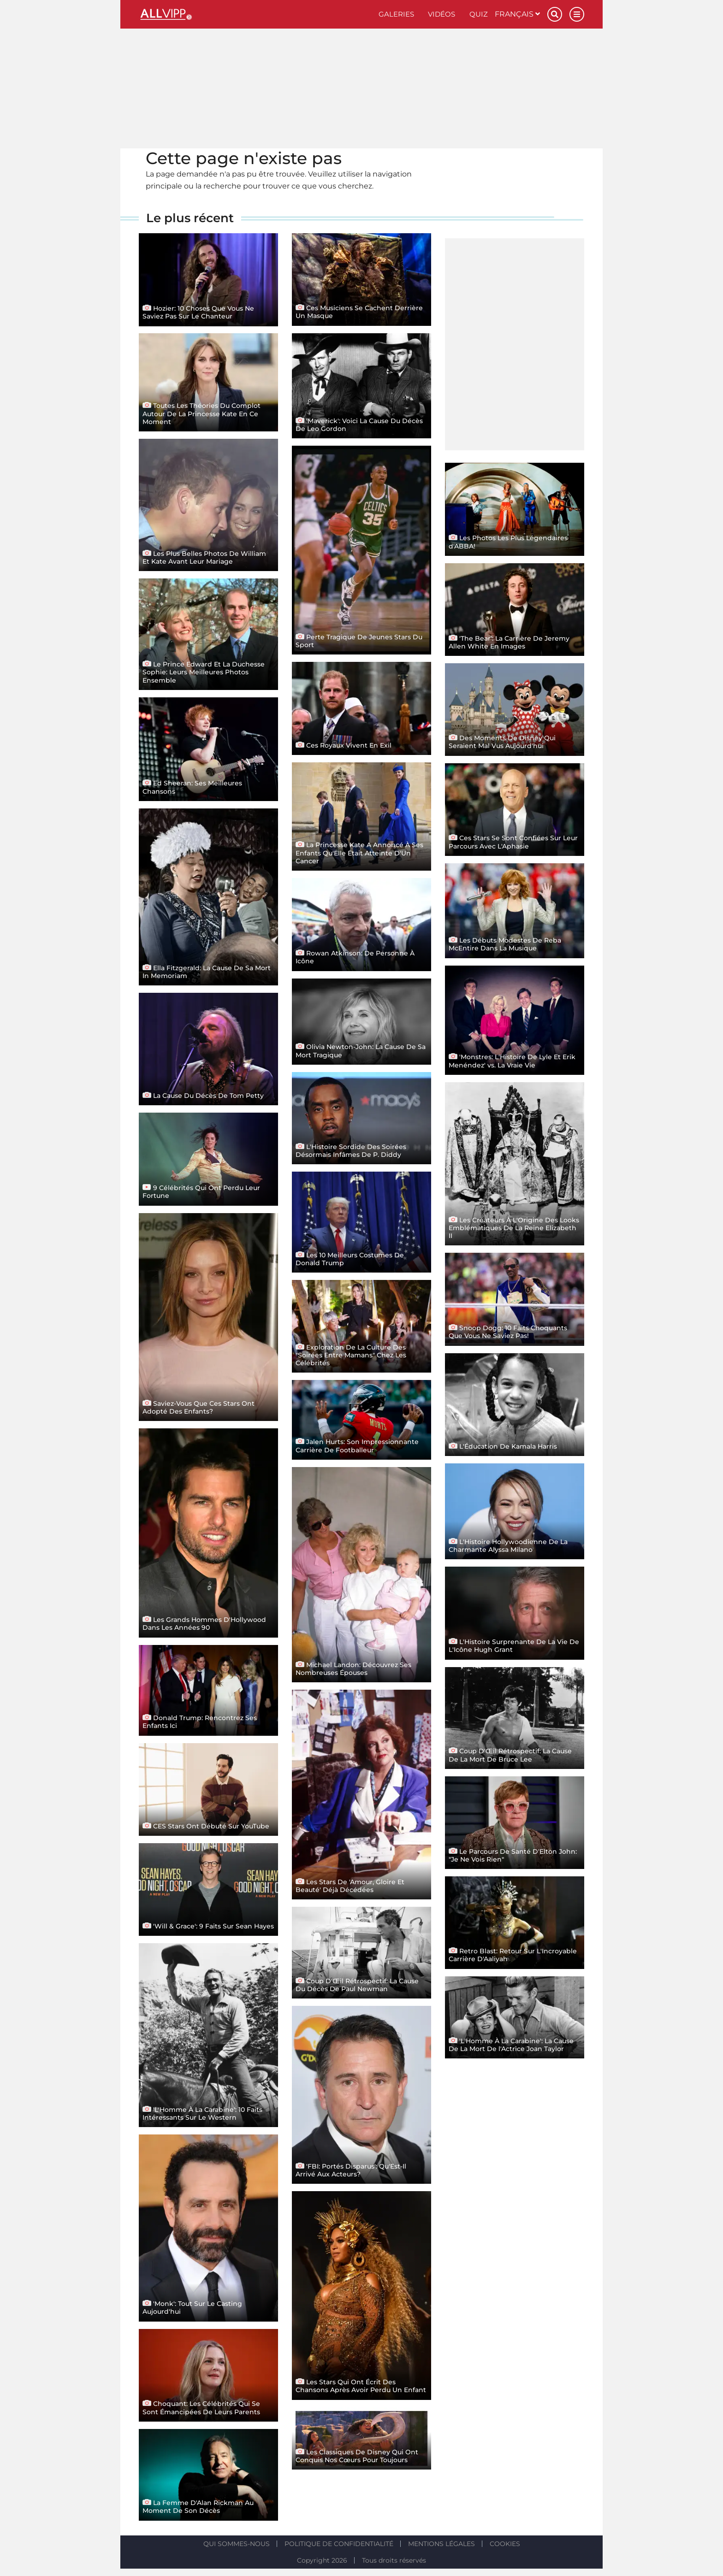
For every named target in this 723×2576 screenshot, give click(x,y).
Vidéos (441, 14)
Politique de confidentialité (338, 2544)
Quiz (478, 14)
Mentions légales (441, 2544)
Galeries (396, 14)
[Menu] (576, 14)
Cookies (505, 2544)
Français (517, 14)
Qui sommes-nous (236, 2544)
